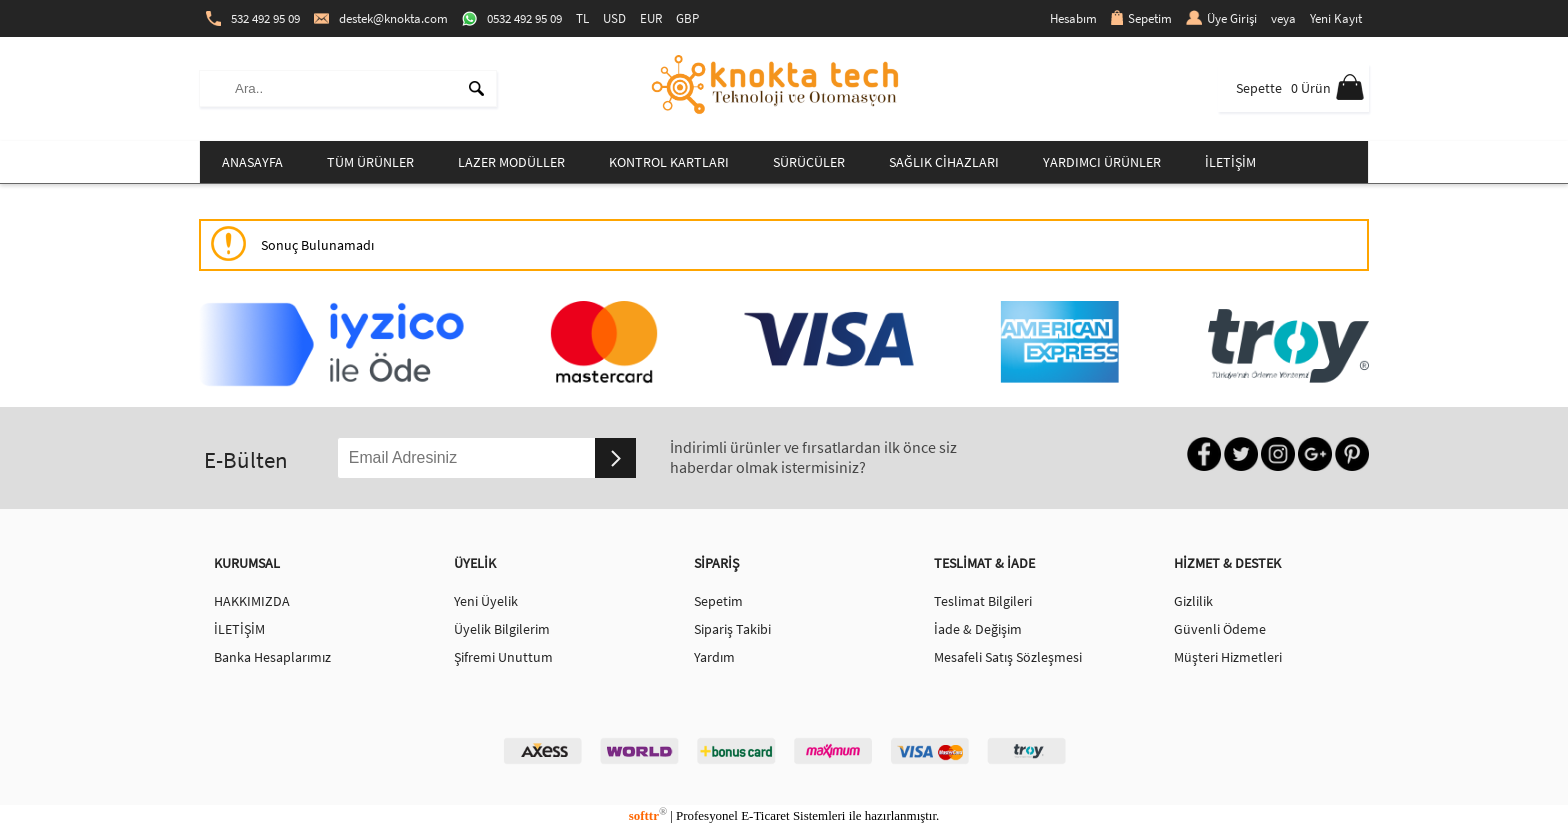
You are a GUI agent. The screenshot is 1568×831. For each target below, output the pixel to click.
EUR (651, 18)
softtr (648, 815)
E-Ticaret (765, 815)
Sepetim (1141, 18)
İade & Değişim (978, 629)
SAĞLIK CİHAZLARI (944, 162)
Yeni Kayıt (1336, 18)
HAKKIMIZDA (252, 601)
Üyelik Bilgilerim (502, 629)
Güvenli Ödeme (1220, 629)
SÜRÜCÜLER (809, 162)
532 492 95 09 (253, 18)
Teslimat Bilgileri (983, 601)
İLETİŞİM (1230, 162)
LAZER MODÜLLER (511, 162)
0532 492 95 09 (512, 18)
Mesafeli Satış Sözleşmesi (1008, 657)
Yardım (714, 657)
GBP (687, 18)
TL (582, 18)
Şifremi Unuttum (503, 657)
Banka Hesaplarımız (272, 657)
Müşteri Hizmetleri (1228, 657)
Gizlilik (1193, 601)
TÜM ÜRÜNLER (370, 162)
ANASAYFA (252, 162)
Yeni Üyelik (486, 601)
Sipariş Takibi (732, 629)
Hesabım (1073, 18)
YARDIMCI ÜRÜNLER (1102, 162)
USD (614, 18)
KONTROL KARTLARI (669, 162)
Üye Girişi (1221, 18)
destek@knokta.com (381, 18)
